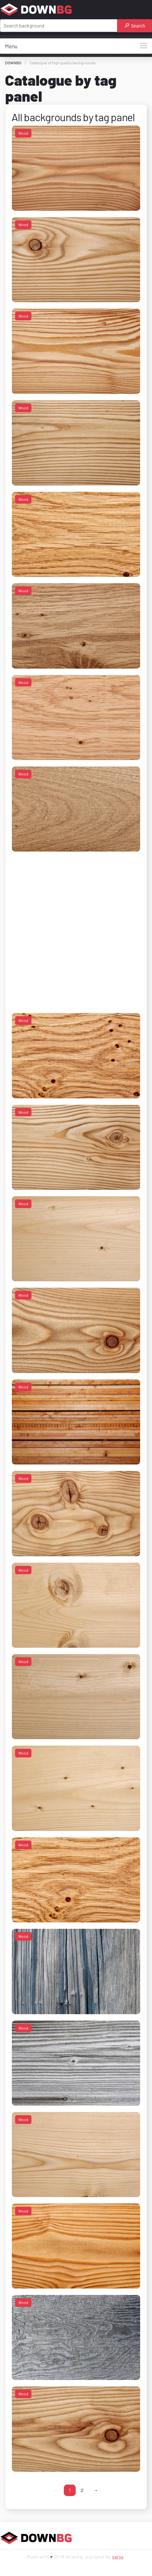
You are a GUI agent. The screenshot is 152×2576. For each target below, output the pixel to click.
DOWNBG (13, 62)
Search (134, 26)
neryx (118, 2556)
